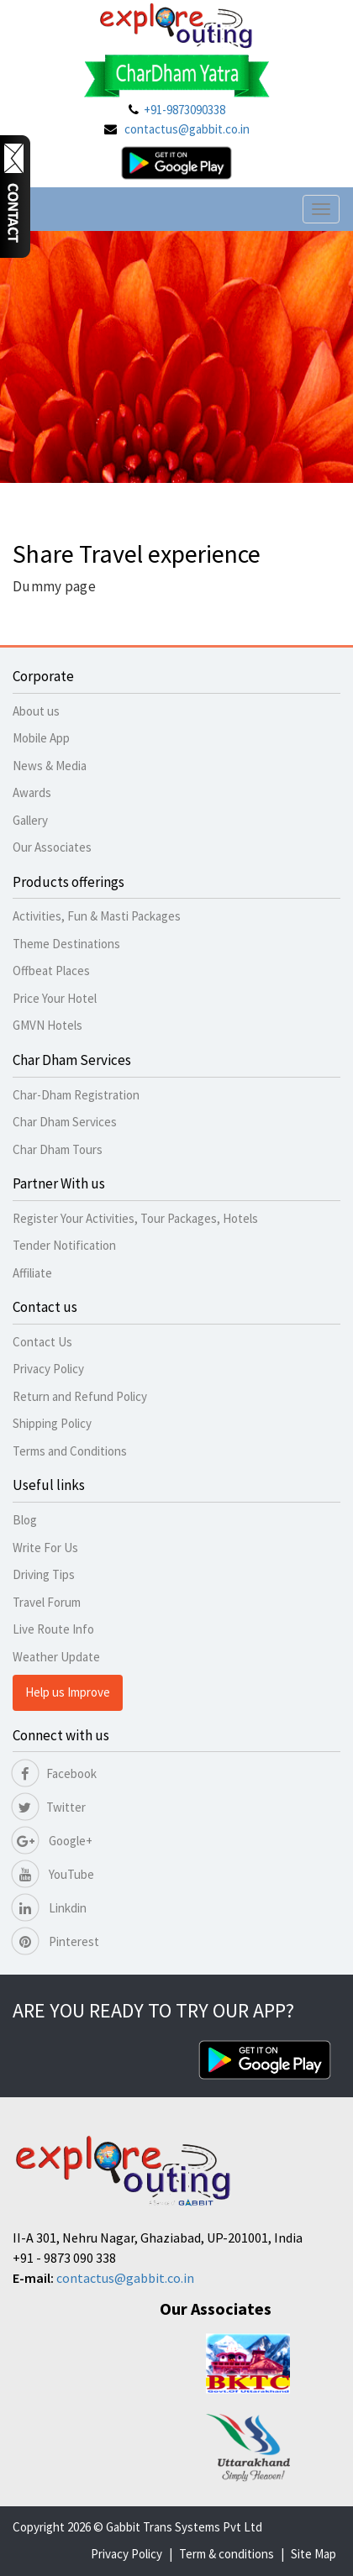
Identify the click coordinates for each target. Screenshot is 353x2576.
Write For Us (45, 1548)
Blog (25, 1520)
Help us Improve (67, 1692)
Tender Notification (64, 1245)
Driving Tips (44, 1574)
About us (36, 711)
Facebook (55, 1773)
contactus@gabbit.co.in (187, 129)
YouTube (53, 1874)
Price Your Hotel (55, 998)
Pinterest (56, 1941)
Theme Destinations (66, 944)
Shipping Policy (52, 1423)
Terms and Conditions (70, 1451)
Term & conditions (226, 2554)
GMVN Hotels (47, 1025)
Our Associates (52, 847)
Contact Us (42, 1342)
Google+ (52, 1841)
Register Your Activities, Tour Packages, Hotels (135, 1218)
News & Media (50, 766)
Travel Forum (47, 1602)
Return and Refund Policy (80, 1396)
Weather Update (56, 1657)
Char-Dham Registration (76, 1095)
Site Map (313, 2554)
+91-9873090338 (184, 110)
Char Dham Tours (58, 1149)
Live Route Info (53, 1629)
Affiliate (32, 1273)
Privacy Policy (48, 1369)
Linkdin (50, 1908)
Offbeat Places (51, 970)
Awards (32, 792)
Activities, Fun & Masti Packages (97, 916)
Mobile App (41, 738)
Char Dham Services (65, 1122)
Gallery (30, 820)
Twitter (49, 1807)
